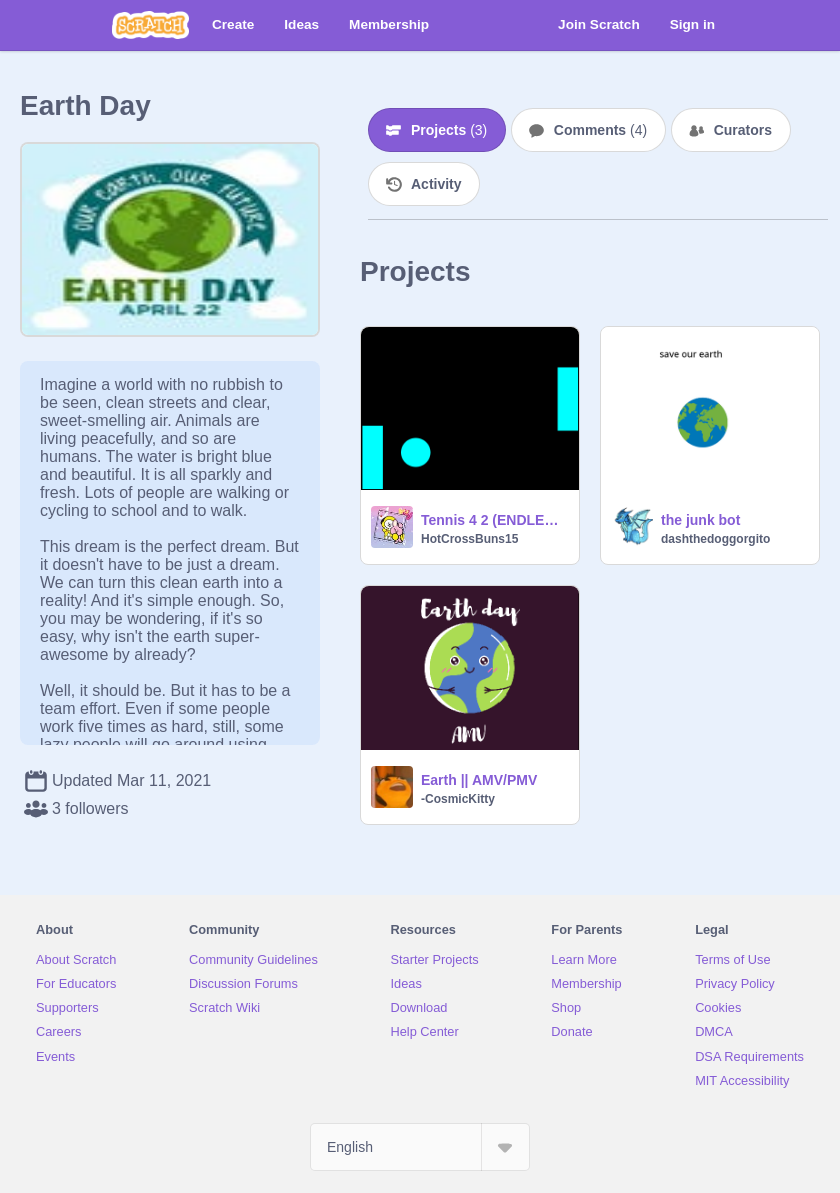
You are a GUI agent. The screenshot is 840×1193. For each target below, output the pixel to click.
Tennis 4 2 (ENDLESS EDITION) (494, 520)
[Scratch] (150, 25)
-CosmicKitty (458, 799)
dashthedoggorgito (715, 539)
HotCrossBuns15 (469, 539)
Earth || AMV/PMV (479, 780)
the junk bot (700, 520)
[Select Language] (420, 1147)
